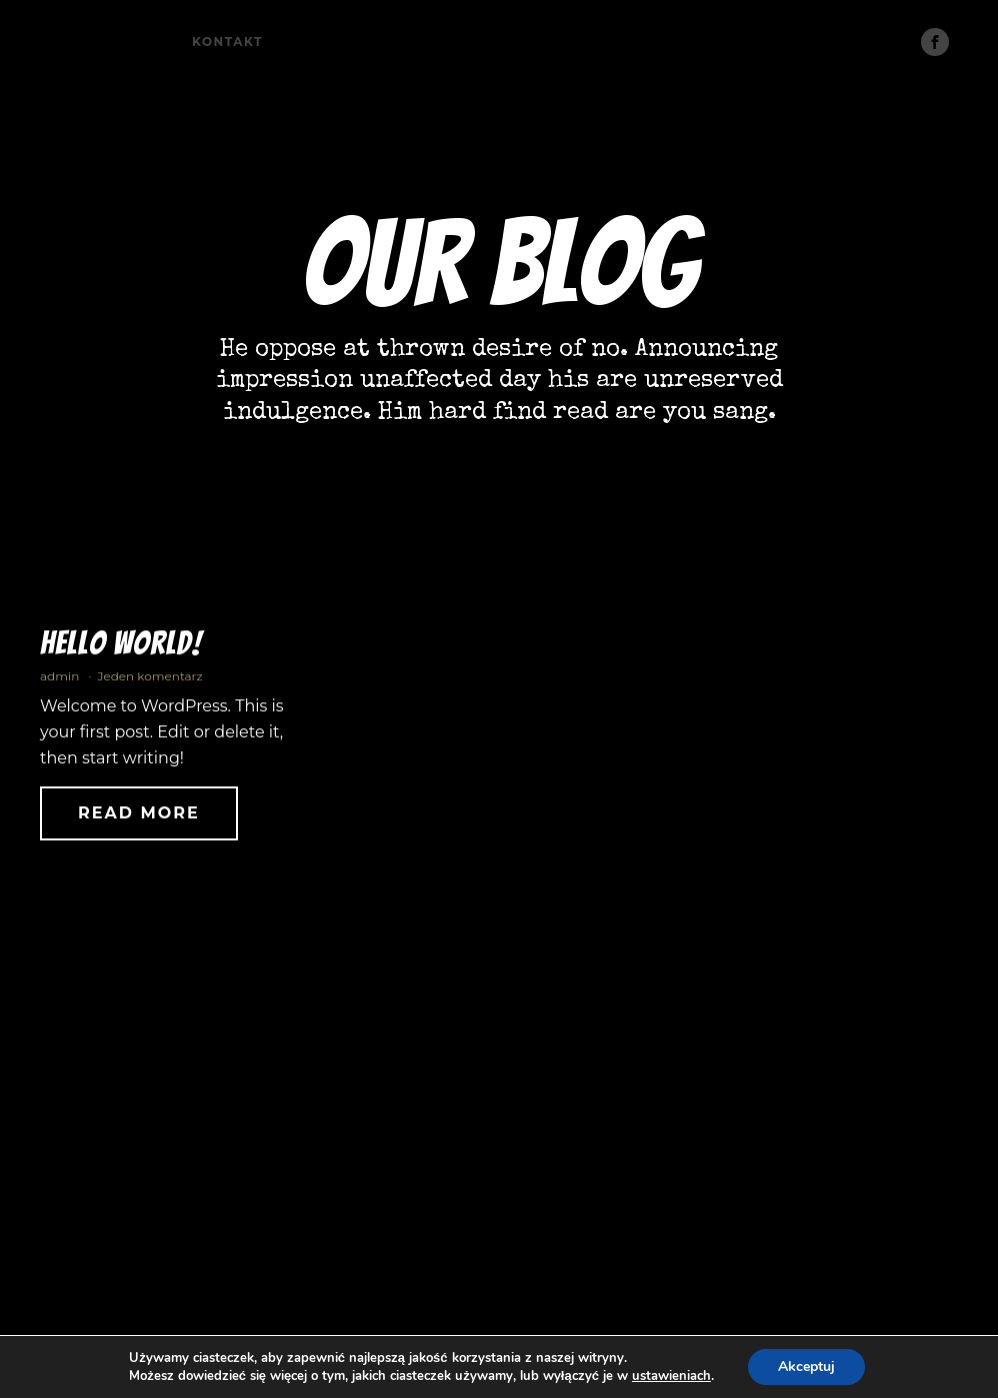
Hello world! (121, 648)
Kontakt (227, 41)
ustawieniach (671, 1376)
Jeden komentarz (149, 681)
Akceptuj (806, 1366)
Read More (139, 818)
